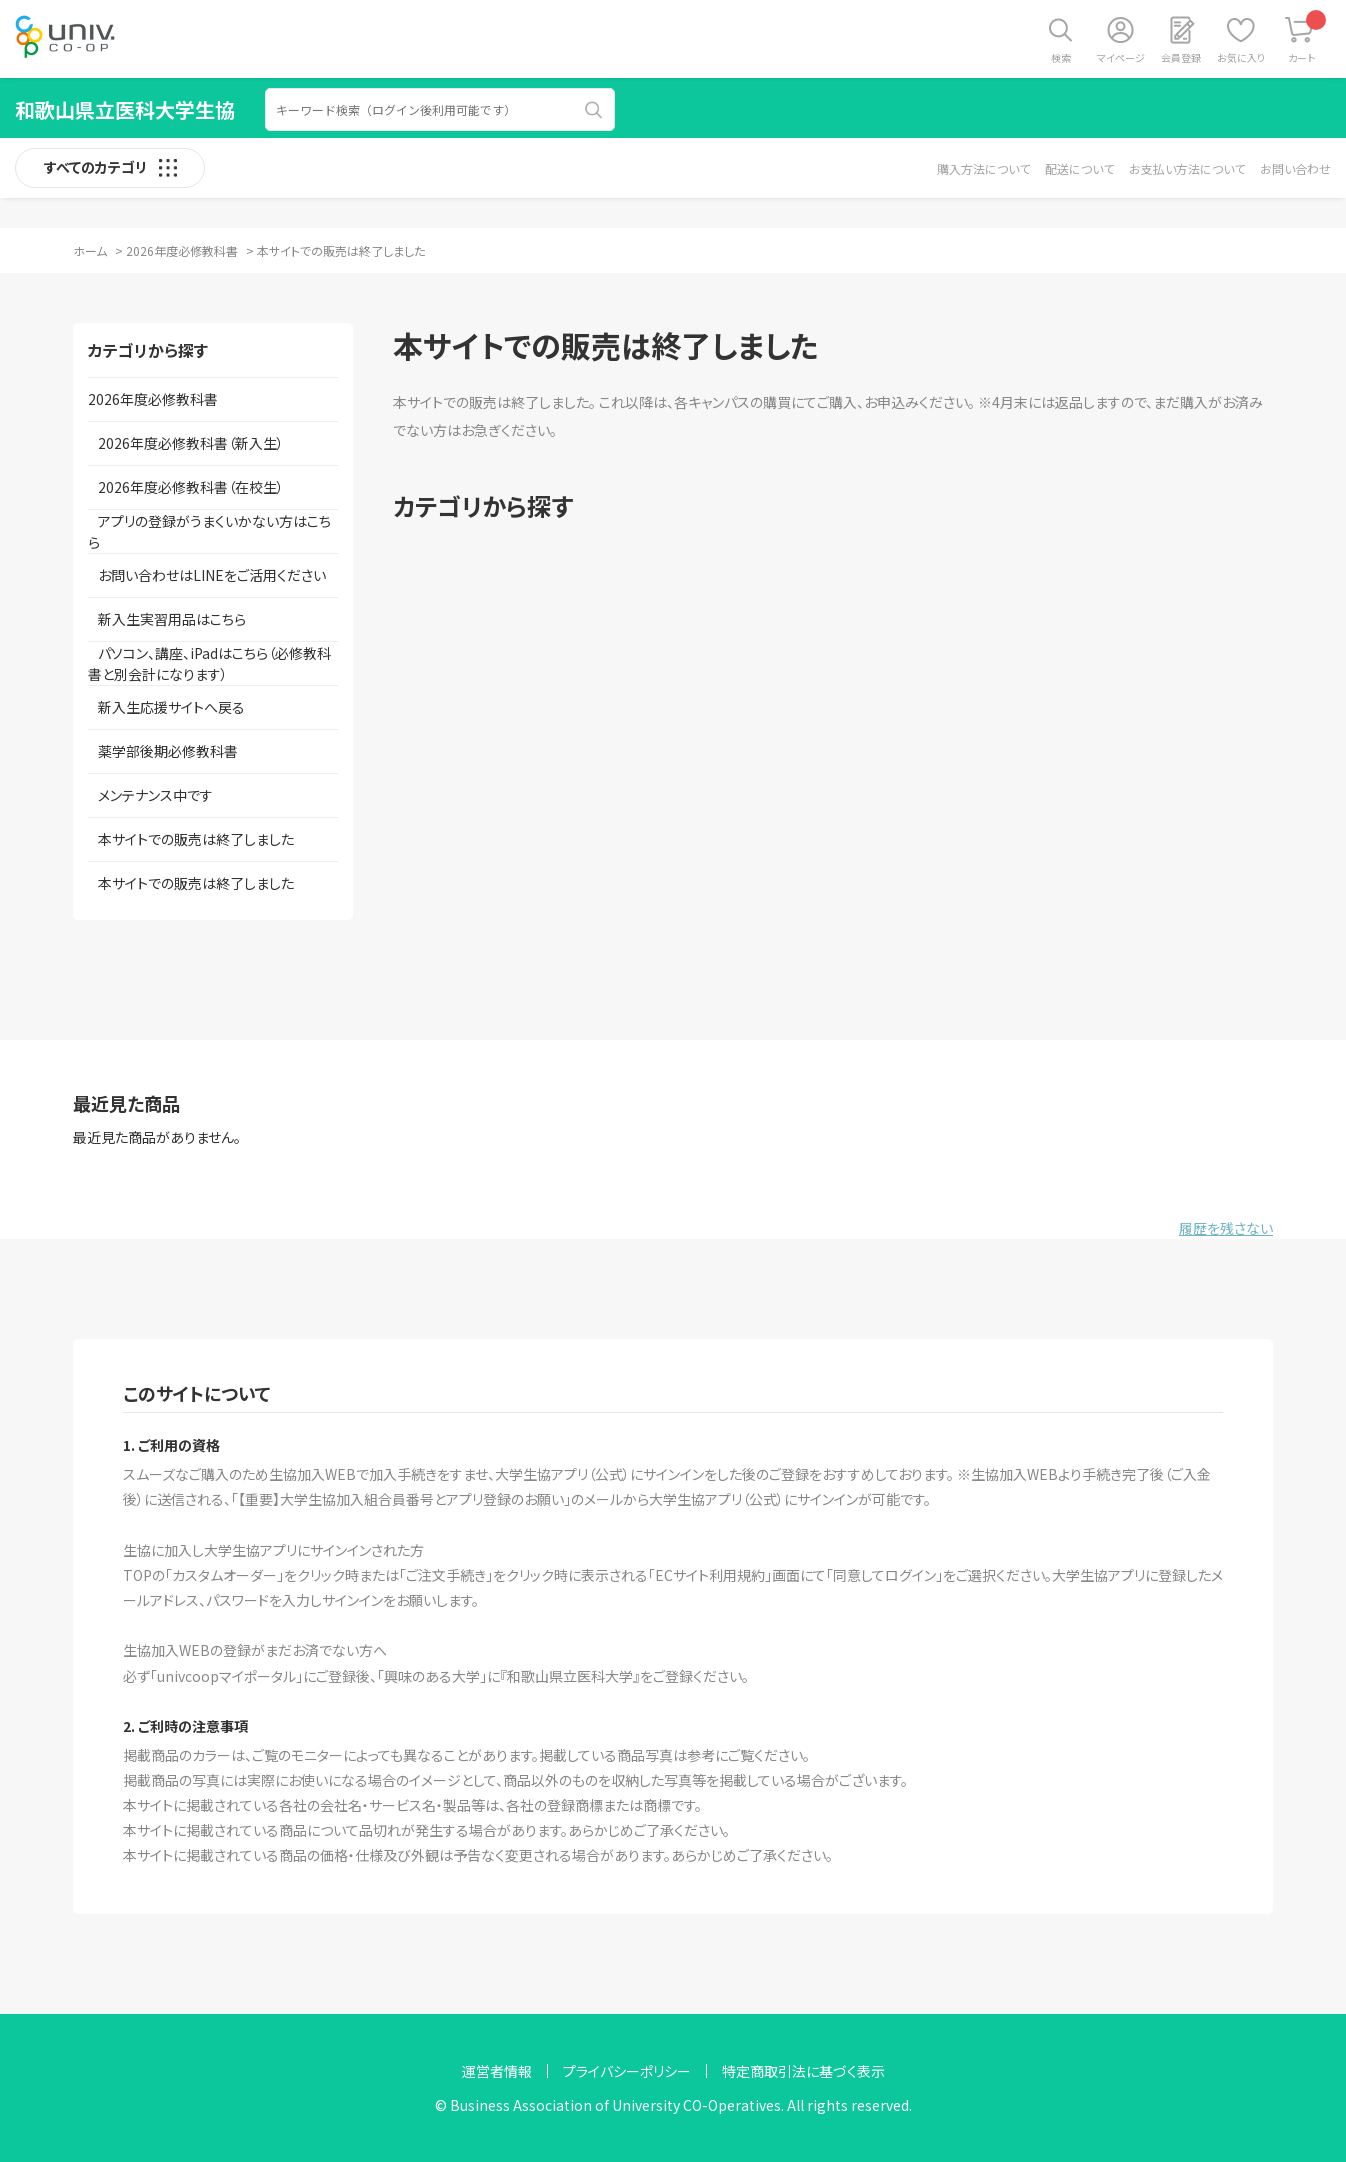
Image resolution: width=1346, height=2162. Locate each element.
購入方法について (983, 168)
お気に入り (1241, 57)
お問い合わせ (1295, 168)
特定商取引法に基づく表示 (803, 2071)
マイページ (1121, 57)
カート (1307, 37)
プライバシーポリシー (627, 2071)
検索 (1061, 57)
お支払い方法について (1187, 168)
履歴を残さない (1226, 1228)
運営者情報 (497, 2071)
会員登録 (1181, 57)
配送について (1079, 168)
